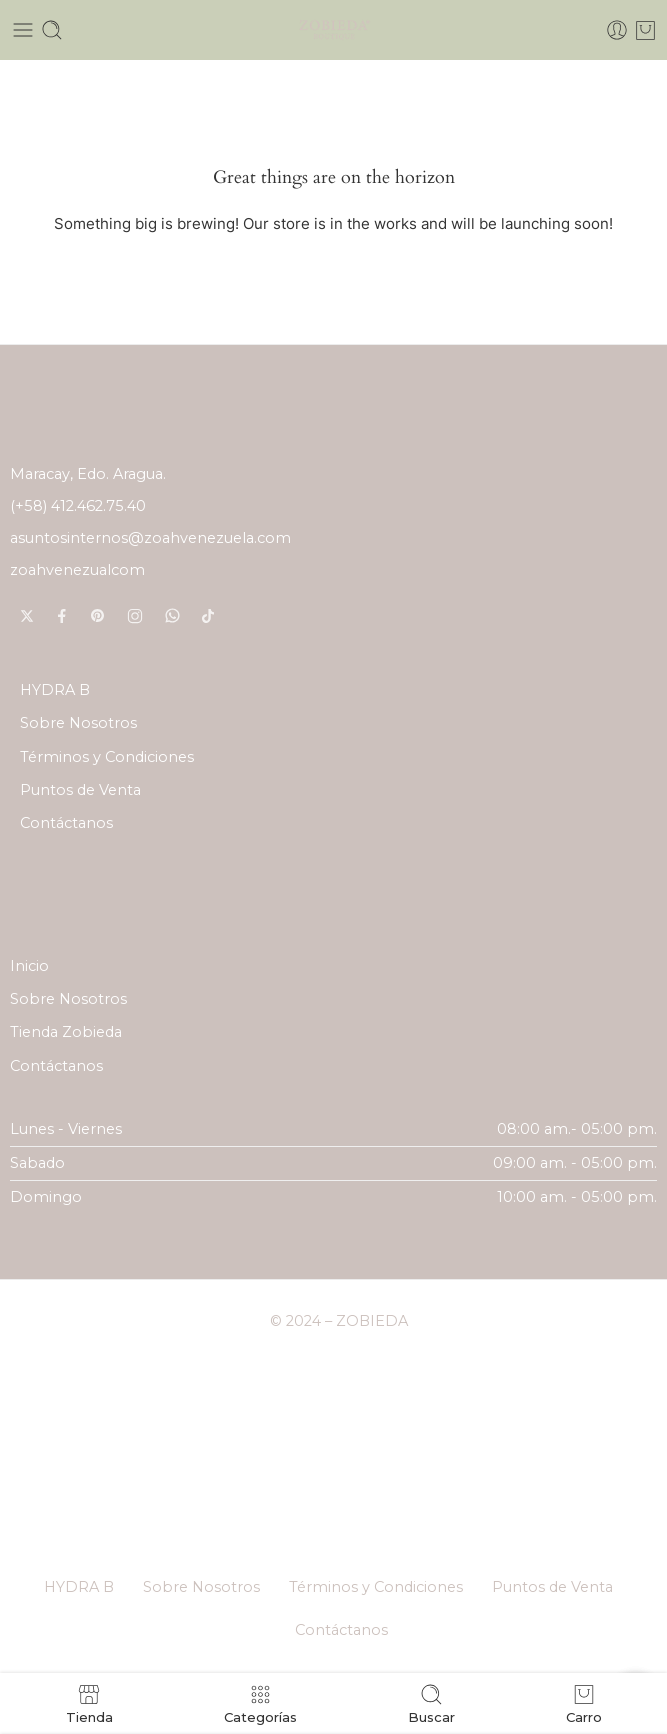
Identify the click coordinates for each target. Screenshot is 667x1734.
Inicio (29, 966)
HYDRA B (55, 690)
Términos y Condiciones (107, 757)
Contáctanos (66, 823)
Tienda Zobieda (66, 1032)
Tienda (89, 1703)
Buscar (431, 1703)
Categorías (260, 1703)
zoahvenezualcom (77, 570)
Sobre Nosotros (78, 723)
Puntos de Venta (80, 790)
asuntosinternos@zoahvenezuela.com (150, 538)
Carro (584, 1703)
